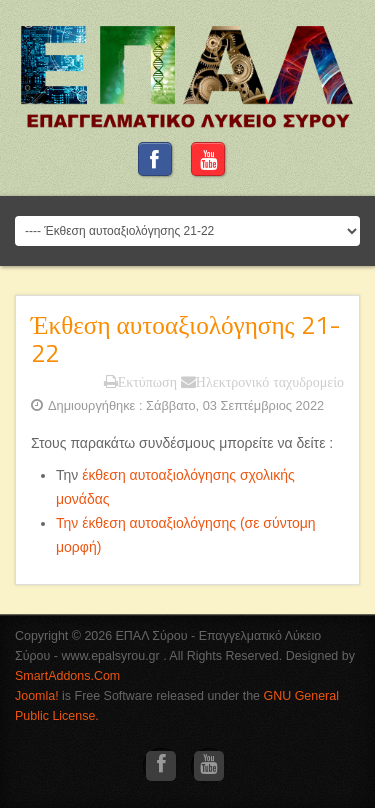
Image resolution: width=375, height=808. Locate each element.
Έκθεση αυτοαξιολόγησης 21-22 (186, 338)
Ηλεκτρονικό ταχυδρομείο (262, 382)
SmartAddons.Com (67, 676)
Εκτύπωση (140, 382)
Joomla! (37, 696)
